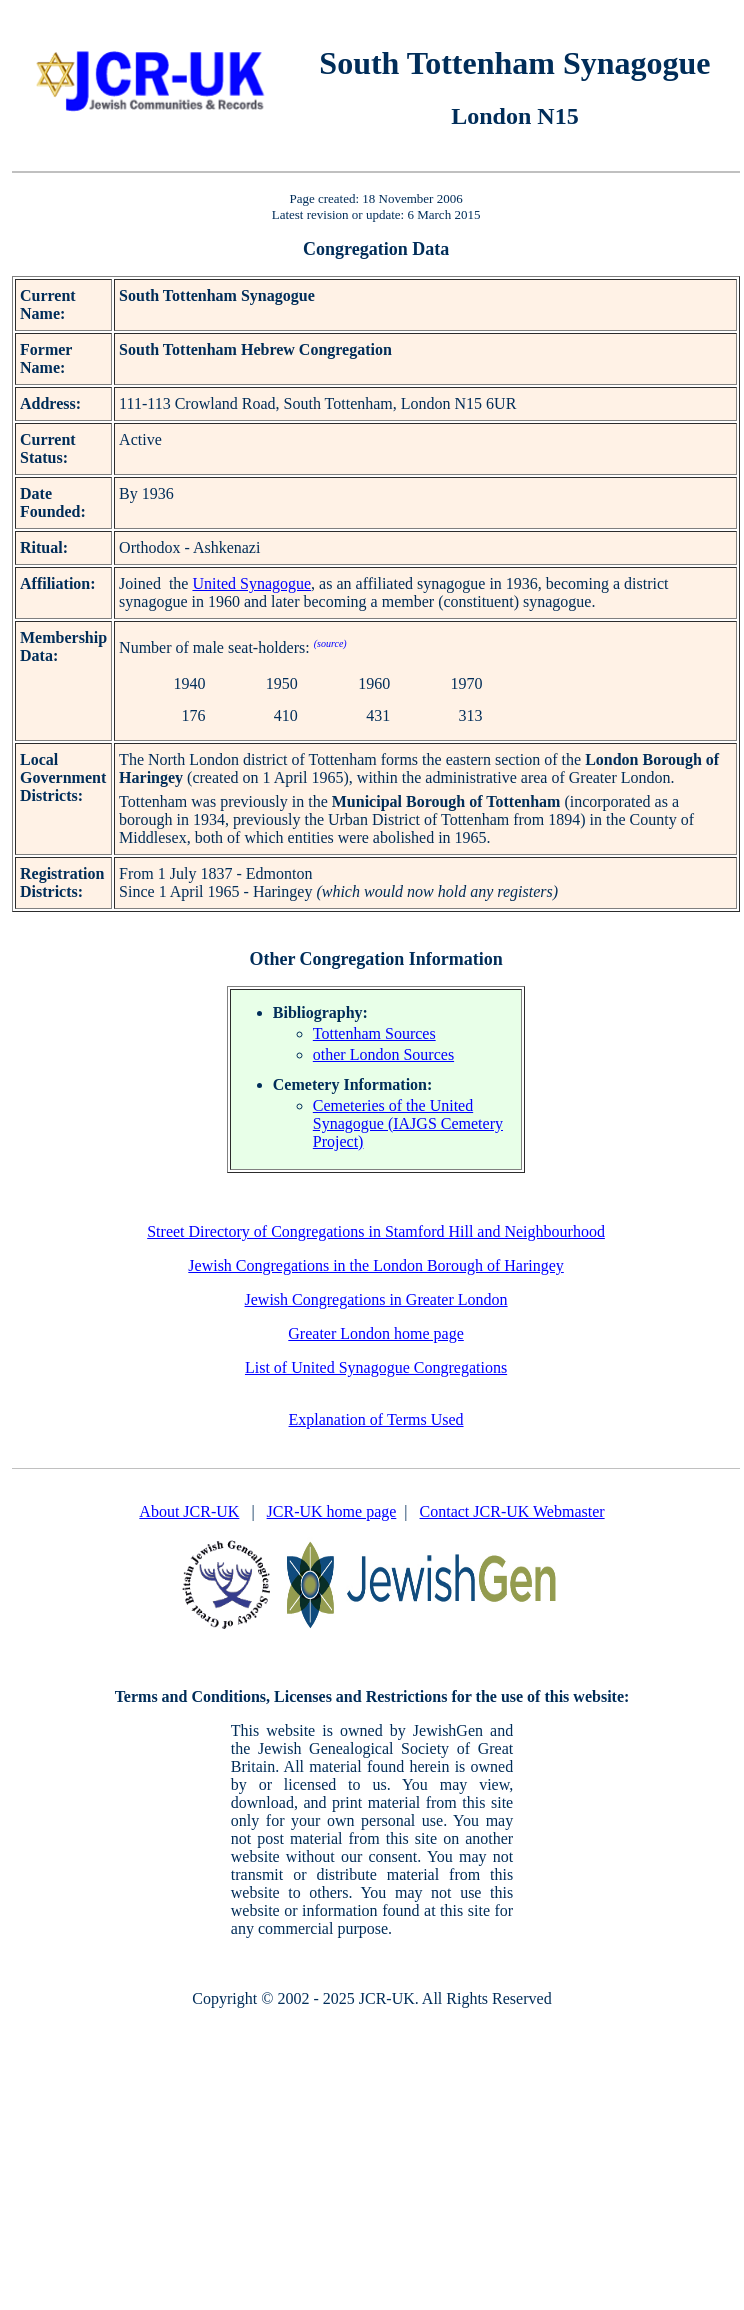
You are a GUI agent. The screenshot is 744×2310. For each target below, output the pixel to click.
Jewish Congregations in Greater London (376, 1299)
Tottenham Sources (374, 1033)
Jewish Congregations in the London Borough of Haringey (376, 1265)
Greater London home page (375, 1333)
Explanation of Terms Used (376, 1419)
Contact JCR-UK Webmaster (512, 1511)
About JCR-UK (189, 1511)
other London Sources (383, 1054)
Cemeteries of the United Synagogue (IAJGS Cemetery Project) (408, 1123)
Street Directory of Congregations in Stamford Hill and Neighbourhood (376, 1231)
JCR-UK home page (332, 1511)
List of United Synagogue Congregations (376, 1367)
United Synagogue (251, 583)
